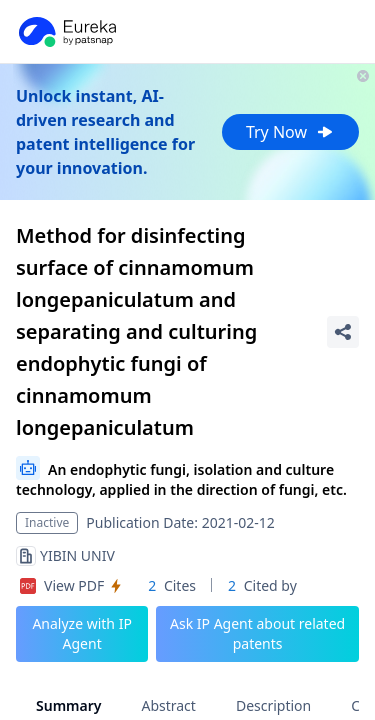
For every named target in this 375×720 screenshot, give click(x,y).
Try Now (290, 132)
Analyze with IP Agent (82, 633)
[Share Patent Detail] (343, 332)
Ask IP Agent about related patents (257, 633)
